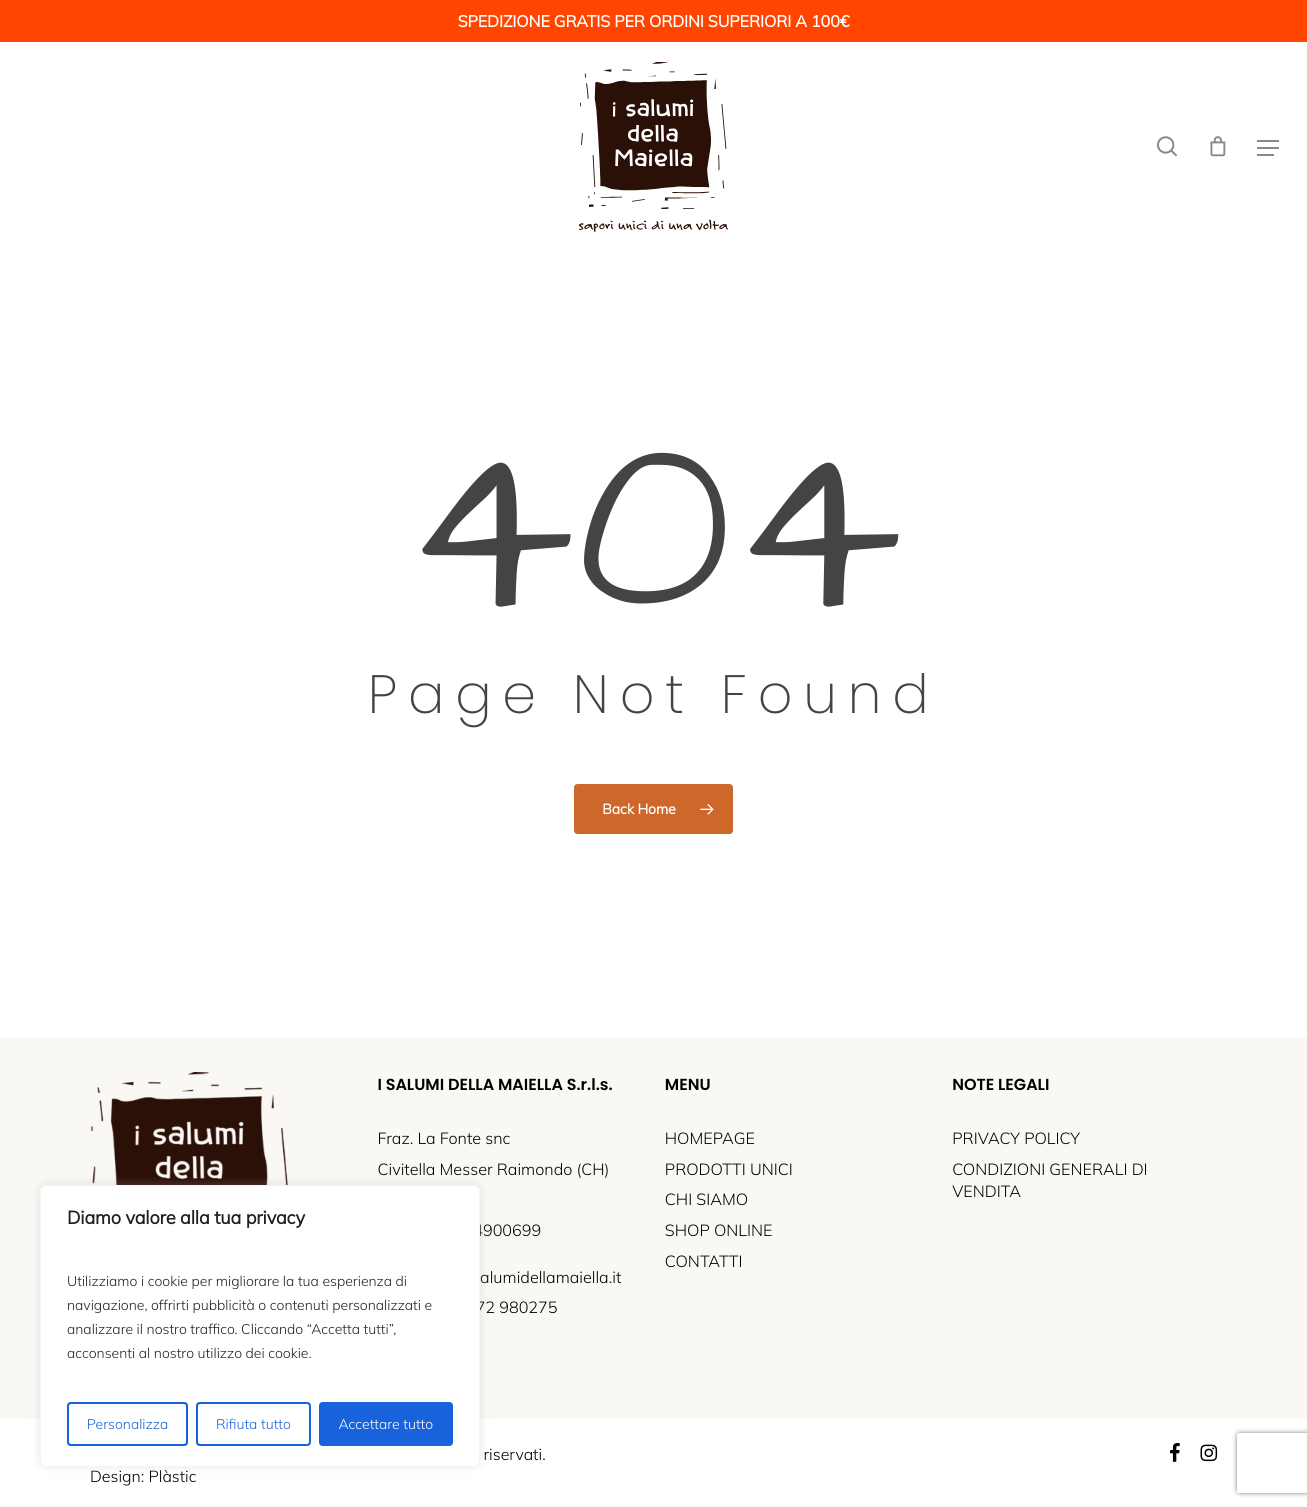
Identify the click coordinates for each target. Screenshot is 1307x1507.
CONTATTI (704, 1262)
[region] (260, 1326)
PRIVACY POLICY (1016, 1139)
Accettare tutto (386, 1424)
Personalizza (127, 1424)
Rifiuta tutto (253, 1424)
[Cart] (1218, 147)
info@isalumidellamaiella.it (524, 1278)
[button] (1268, 147)
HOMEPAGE (710, 1139)
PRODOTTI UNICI (729, 1170)
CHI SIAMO (706, 1200)
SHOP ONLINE (719, 1231)
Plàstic (172, 1476)
